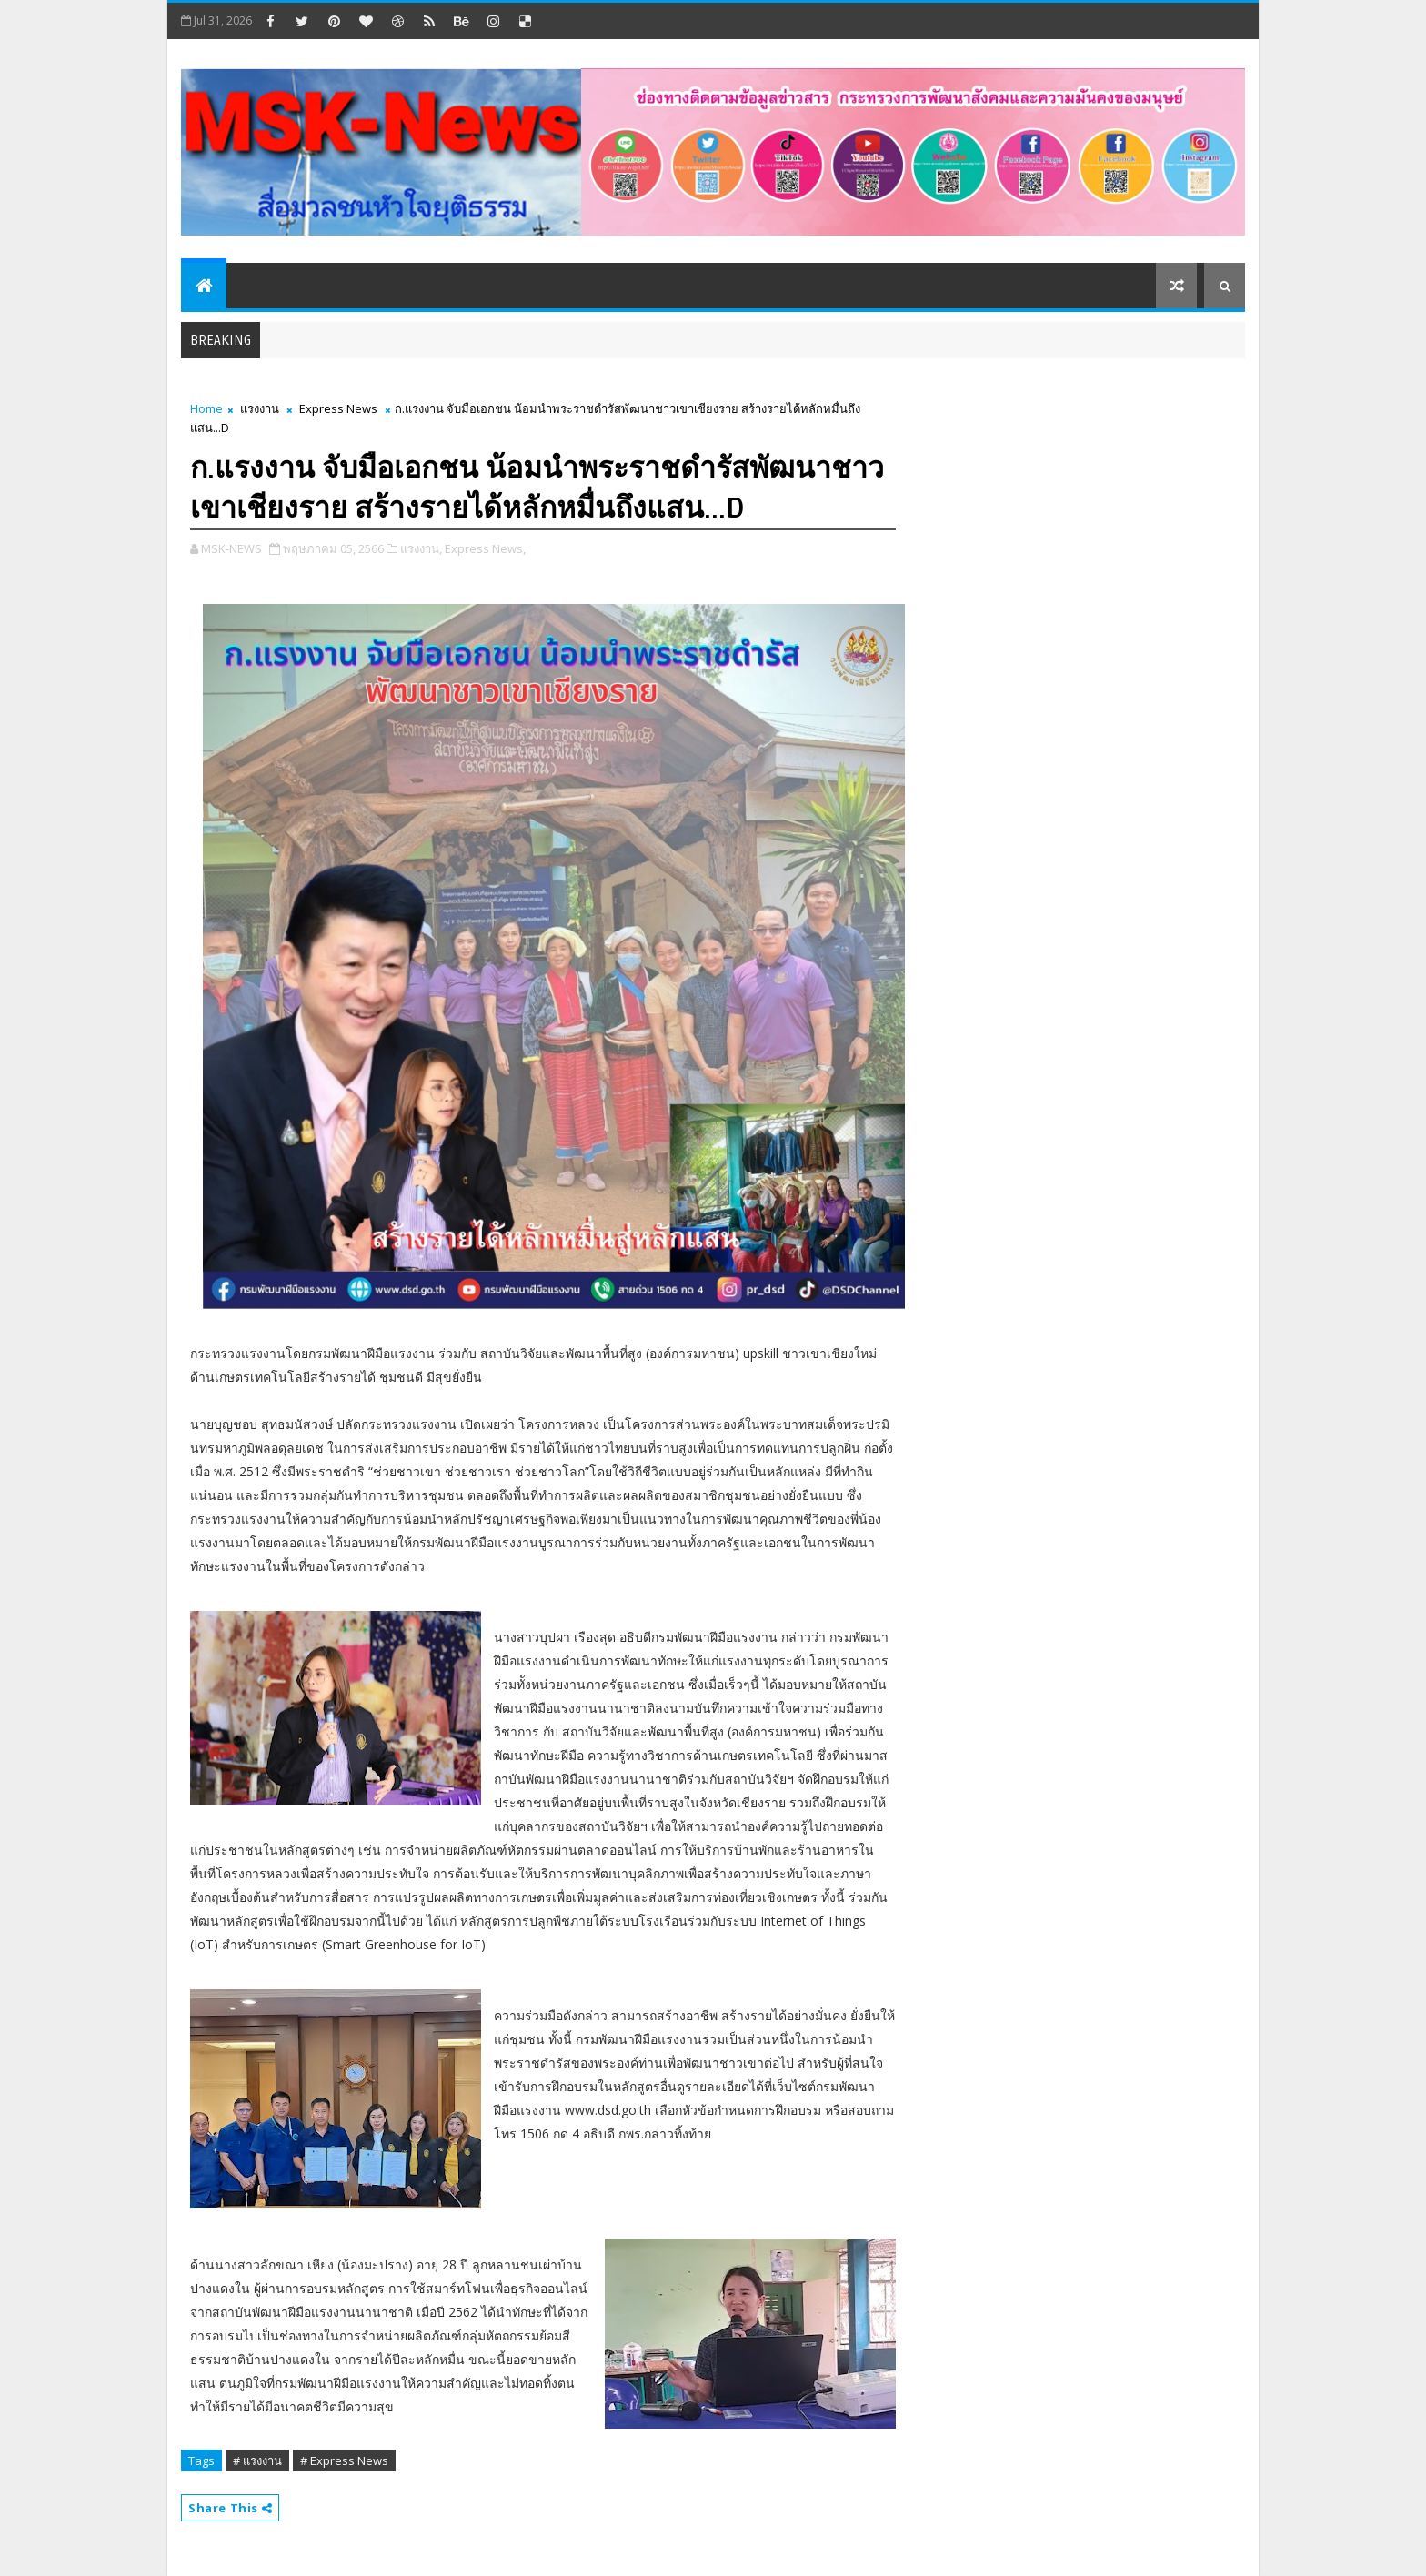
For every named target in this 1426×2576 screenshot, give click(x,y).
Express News (338, 408)
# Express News (344, 2460)
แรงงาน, (421, 548)
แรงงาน (259, 408)
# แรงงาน (257, 2460)
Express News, (485, 548)
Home (206, 408)
